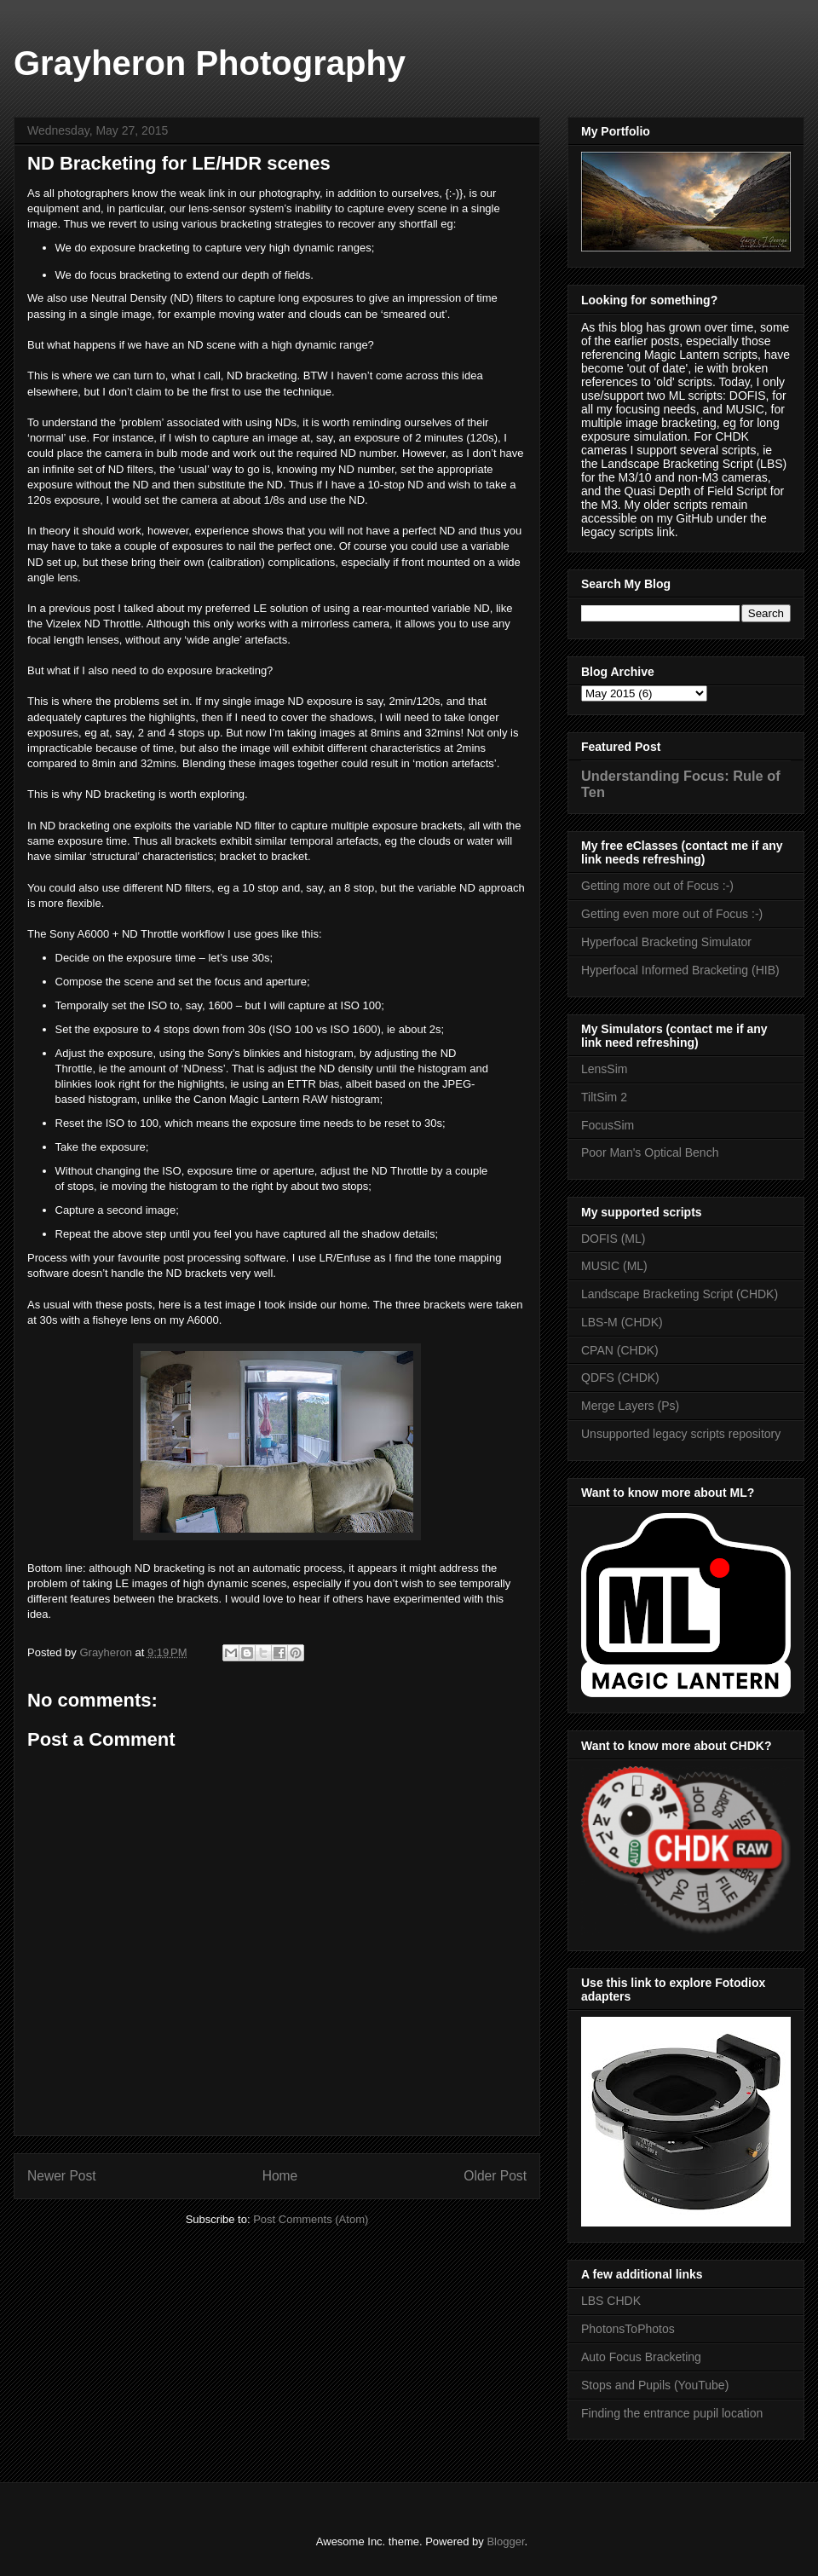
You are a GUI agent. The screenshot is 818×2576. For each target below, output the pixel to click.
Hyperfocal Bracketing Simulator (666, 942)
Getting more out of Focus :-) (657, 885)
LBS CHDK (611, 2300)
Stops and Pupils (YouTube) (655, 2385)
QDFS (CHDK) (620, 1377)
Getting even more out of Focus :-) (672, 914)
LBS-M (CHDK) (622, 1322)
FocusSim (607, 1125)
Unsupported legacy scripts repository (681, 1434)
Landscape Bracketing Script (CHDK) (679, 1294)
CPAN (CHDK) (620, 1350)
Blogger (505, 2541)
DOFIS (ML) (613, 1238)
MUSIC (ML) (614, 1266)
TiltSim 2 (604, 1097)
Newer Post (61, 2176)
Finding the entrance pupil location (672, 2413)
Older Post (495, 2176)
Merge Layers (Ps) (630, 1405)
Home (280, 2176)
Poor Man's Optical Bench (649, 1152)
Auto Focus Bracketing (641, 2357)
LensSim (604, 1069)
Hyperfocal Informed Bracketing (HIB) (680, 970)
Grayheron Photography (210, 63)
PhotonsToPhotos (628, 2329)
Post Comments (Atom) (310, 2219)
